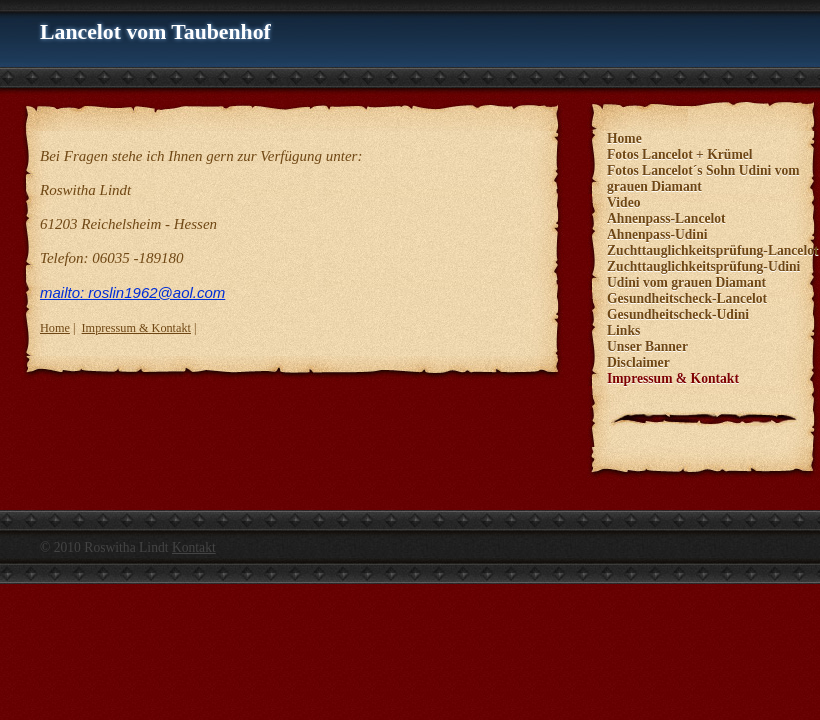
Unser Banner (647, 346)
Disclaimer (638, 362)
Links (623, 330)
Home (55, 328)
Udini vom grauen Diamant (686, 282)
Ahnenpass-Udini (657, 234)
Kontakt (194, 547)
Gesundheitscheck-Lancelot (687, 298)
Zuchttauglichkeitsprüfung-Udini (703, 266)
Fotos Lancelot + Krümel (680, 154)
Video (623, 202)
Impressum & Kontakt (136, 328)
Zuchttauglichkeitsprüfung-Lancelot (712, 250)
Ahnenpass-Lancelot (666, 218)
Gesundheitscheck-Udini (678, 314)
